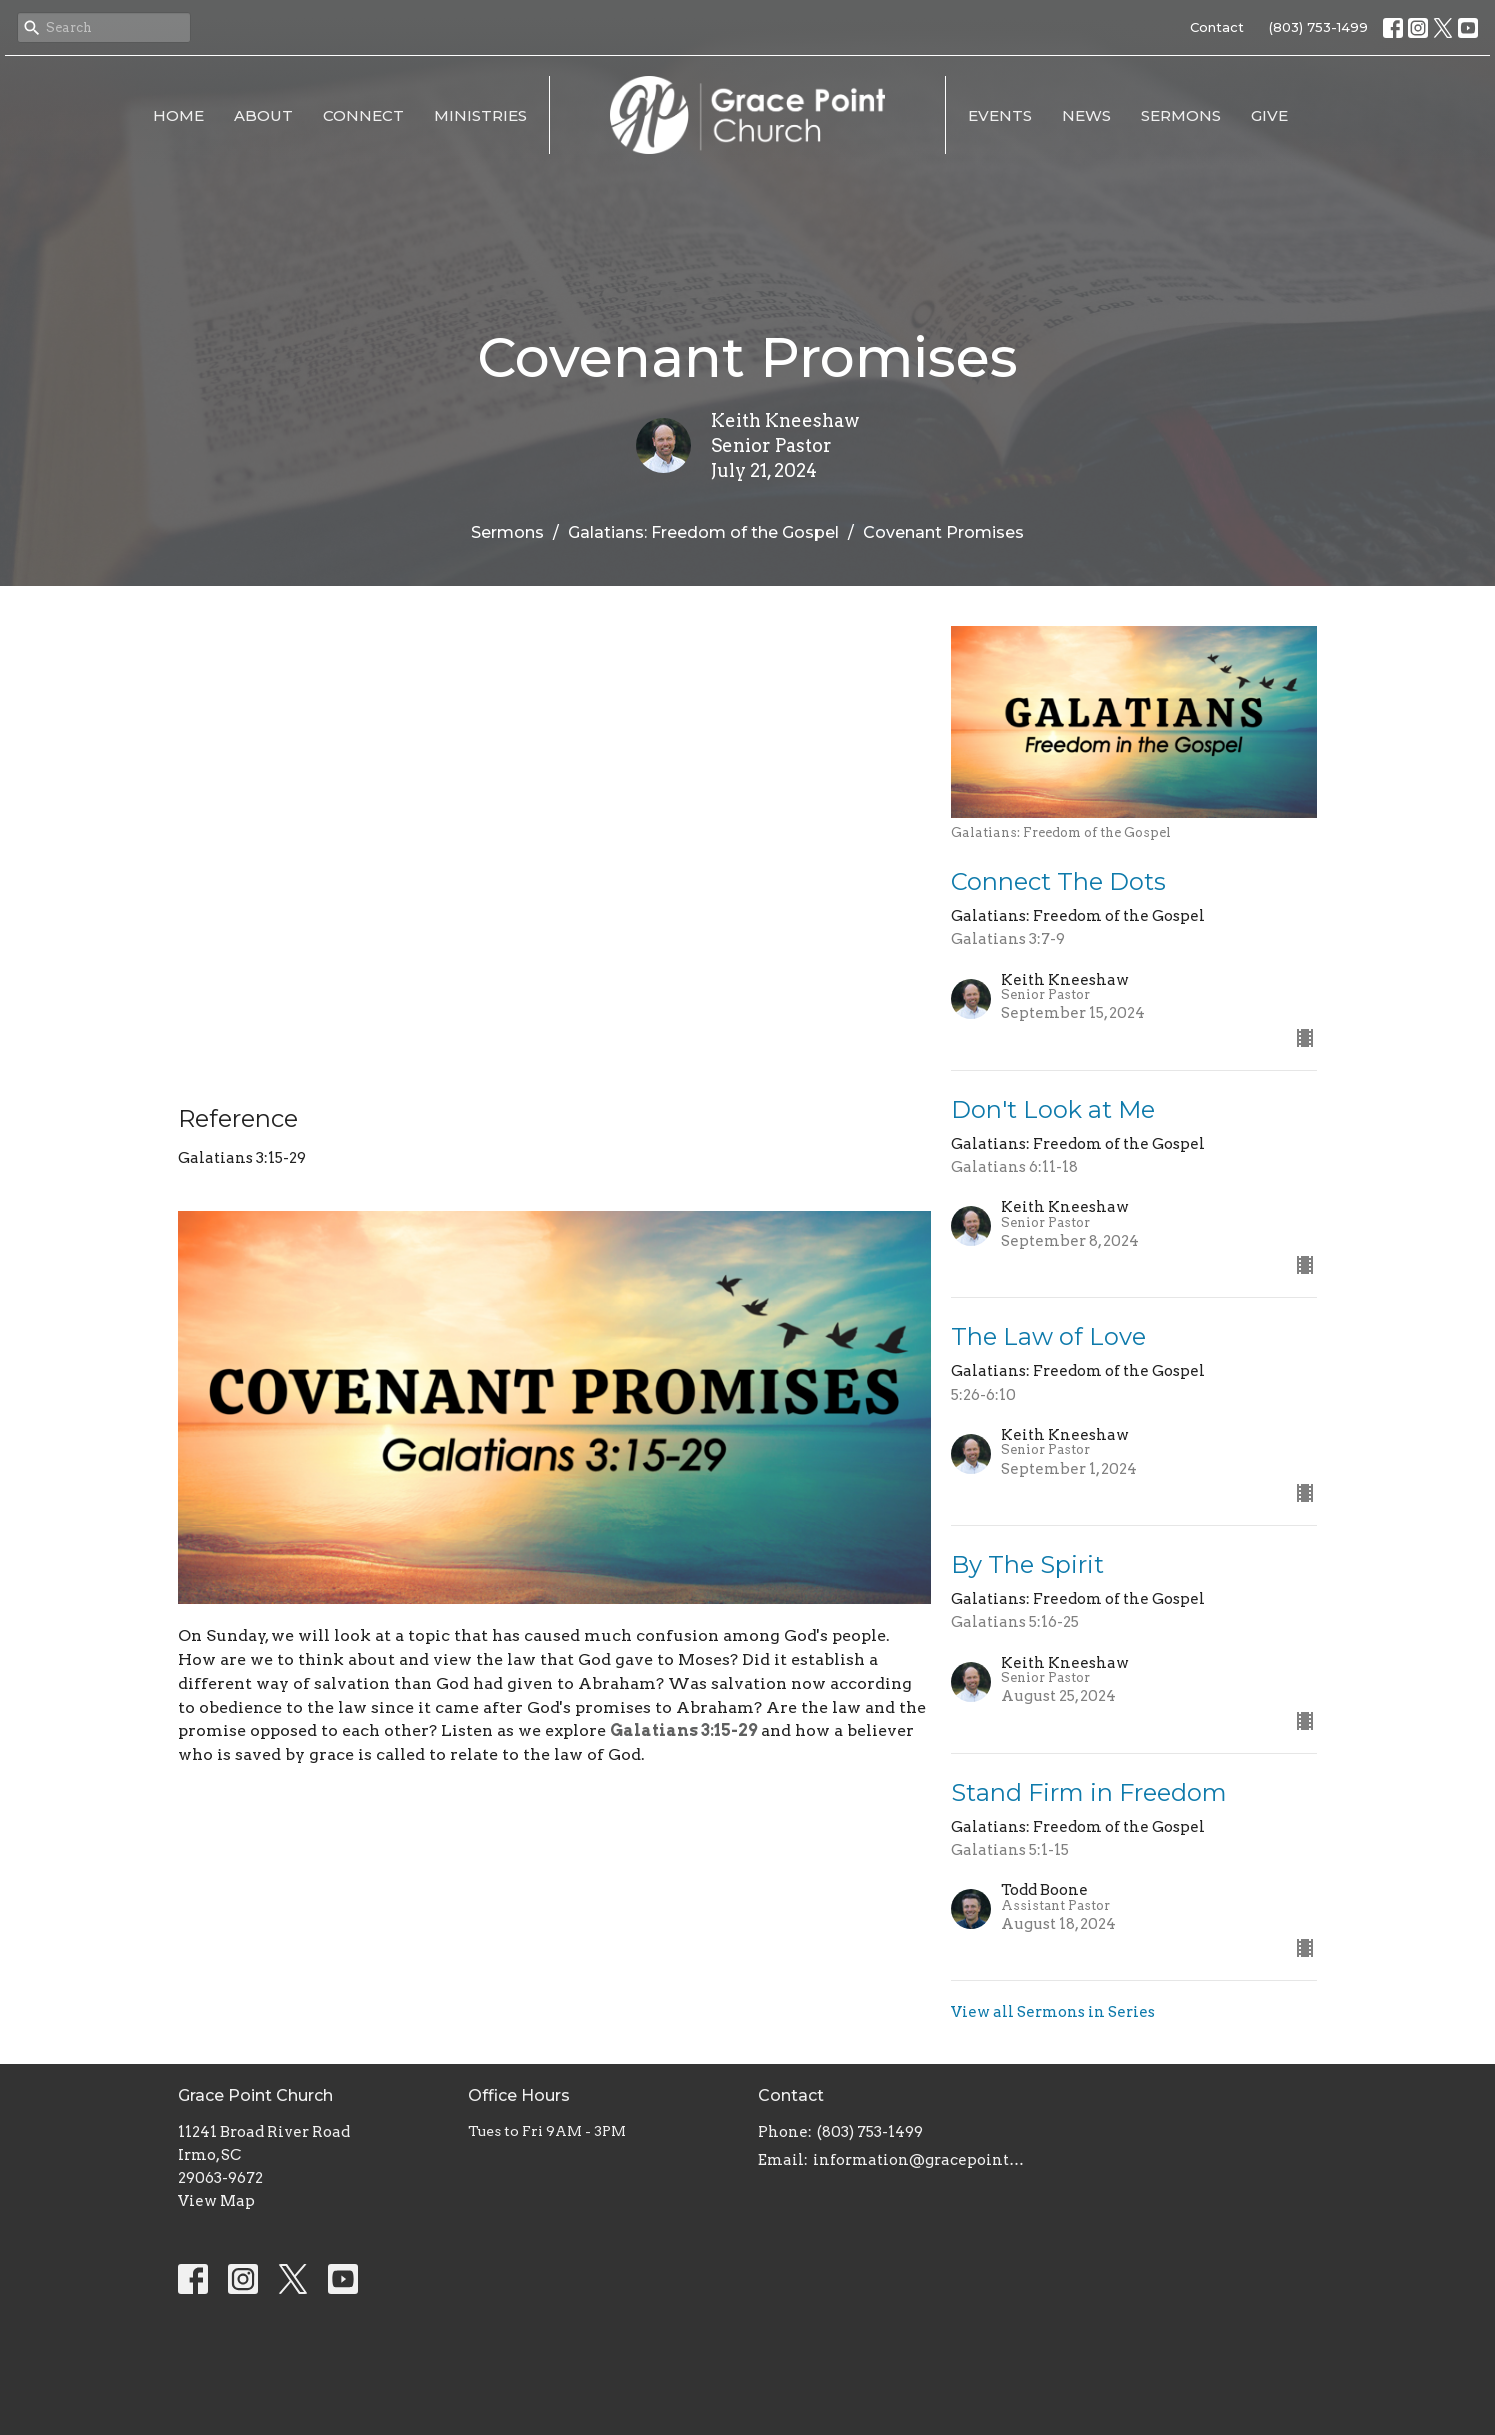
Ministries (480, 115)
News (1086, 115)
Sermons (1181, 115)
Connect (363, 115)
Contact (1217, 27)
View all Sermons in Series (1053, 2012)
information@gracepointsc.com (920, 2160)
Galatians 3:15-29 (683, 1730)
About (263, 115)
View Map (216, 2201)
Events (1000, 115)
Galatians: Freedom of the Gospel (703, 532)
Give (1269, 115)
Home (178, 115)
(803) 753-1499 (1318, 27)
